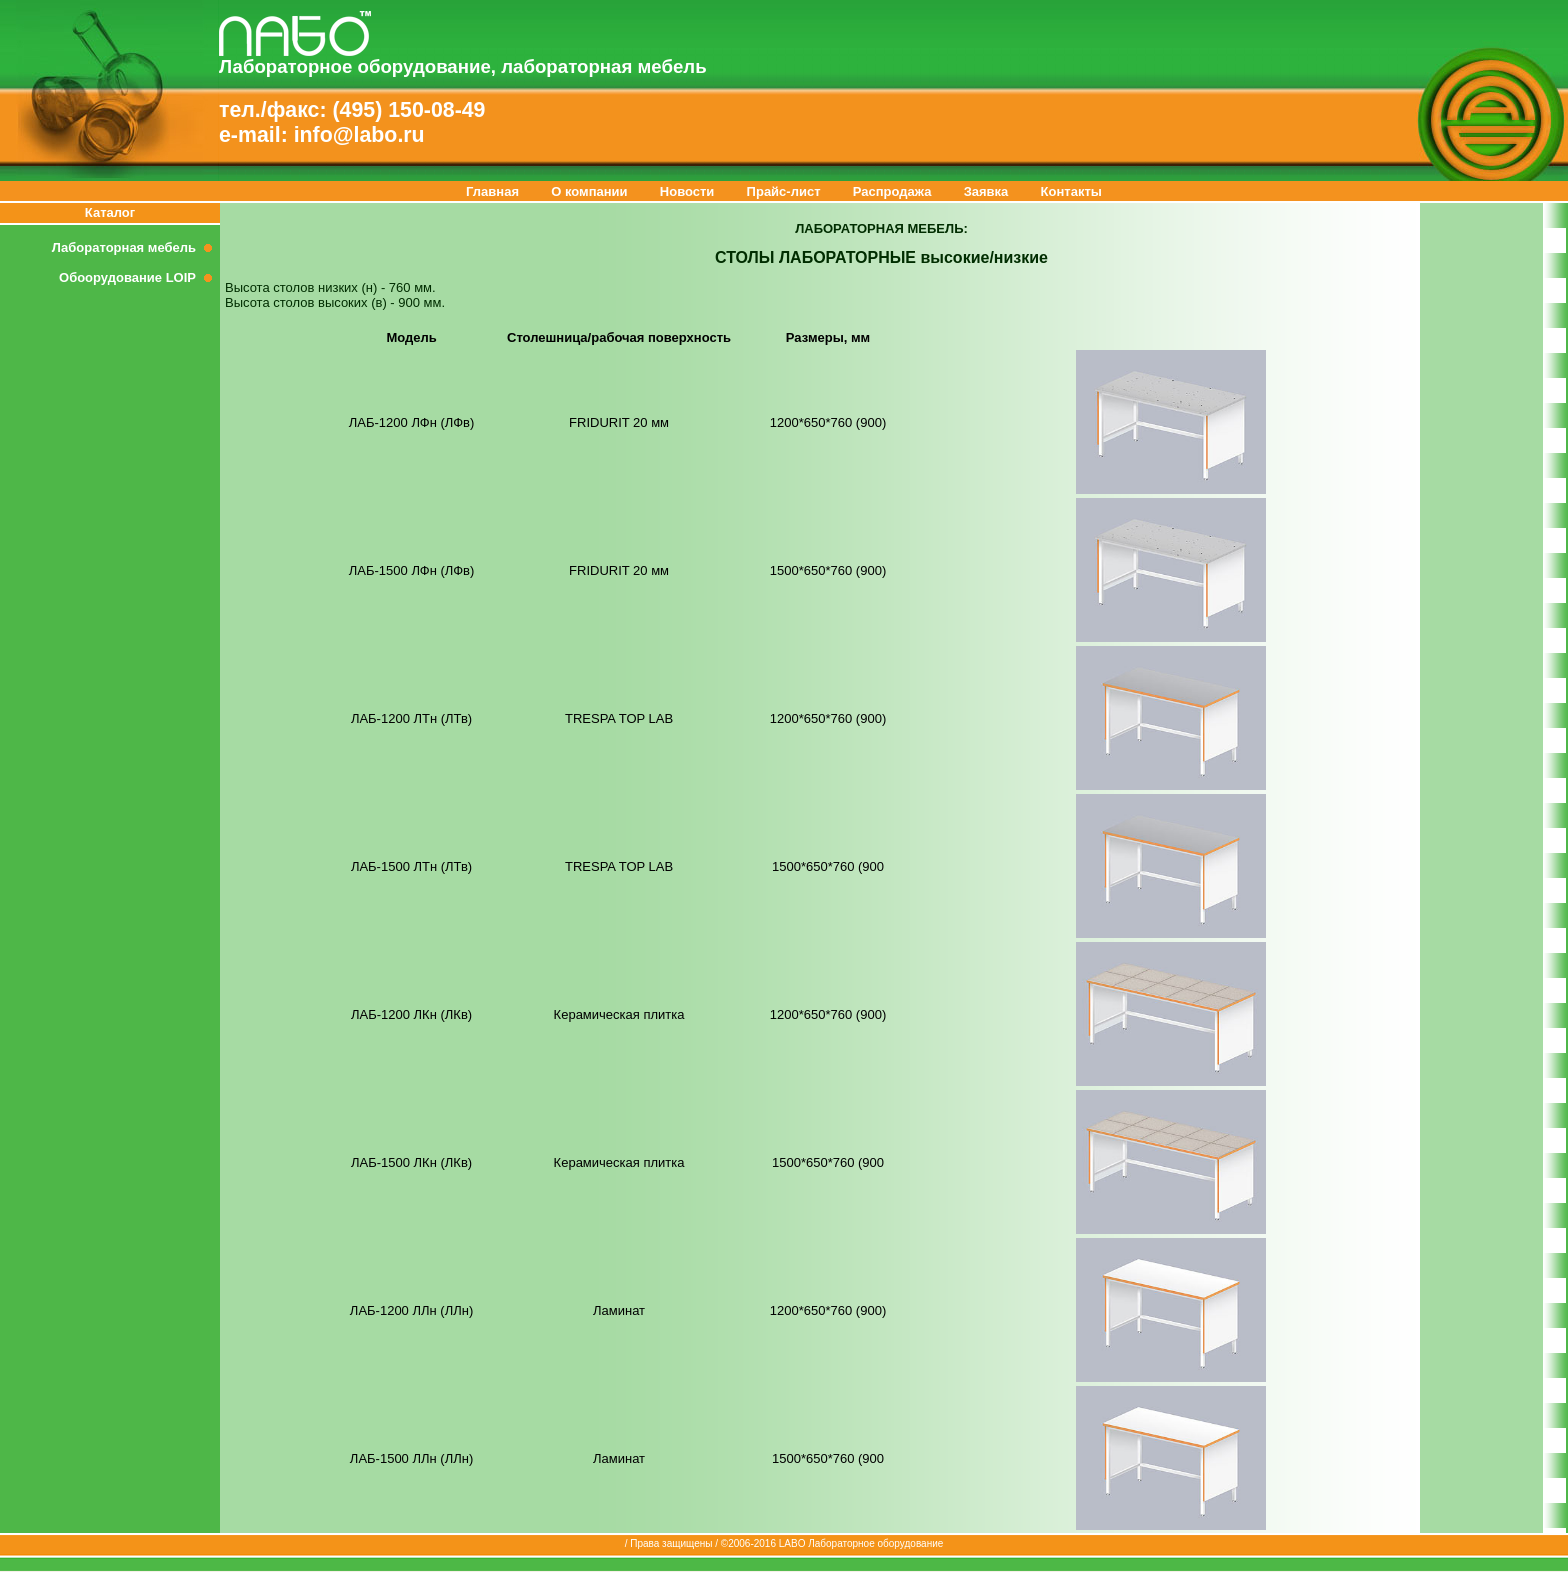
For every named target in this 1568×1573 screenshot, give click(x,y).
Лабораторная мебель (136, 247)
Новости (687, 191)
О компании (589, 191)
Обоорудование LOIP (139, 277)
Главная (492, 191)
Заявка (986, 191)
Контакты (1071, 191)
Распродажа (892, 191)
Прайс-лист (784, 191)
